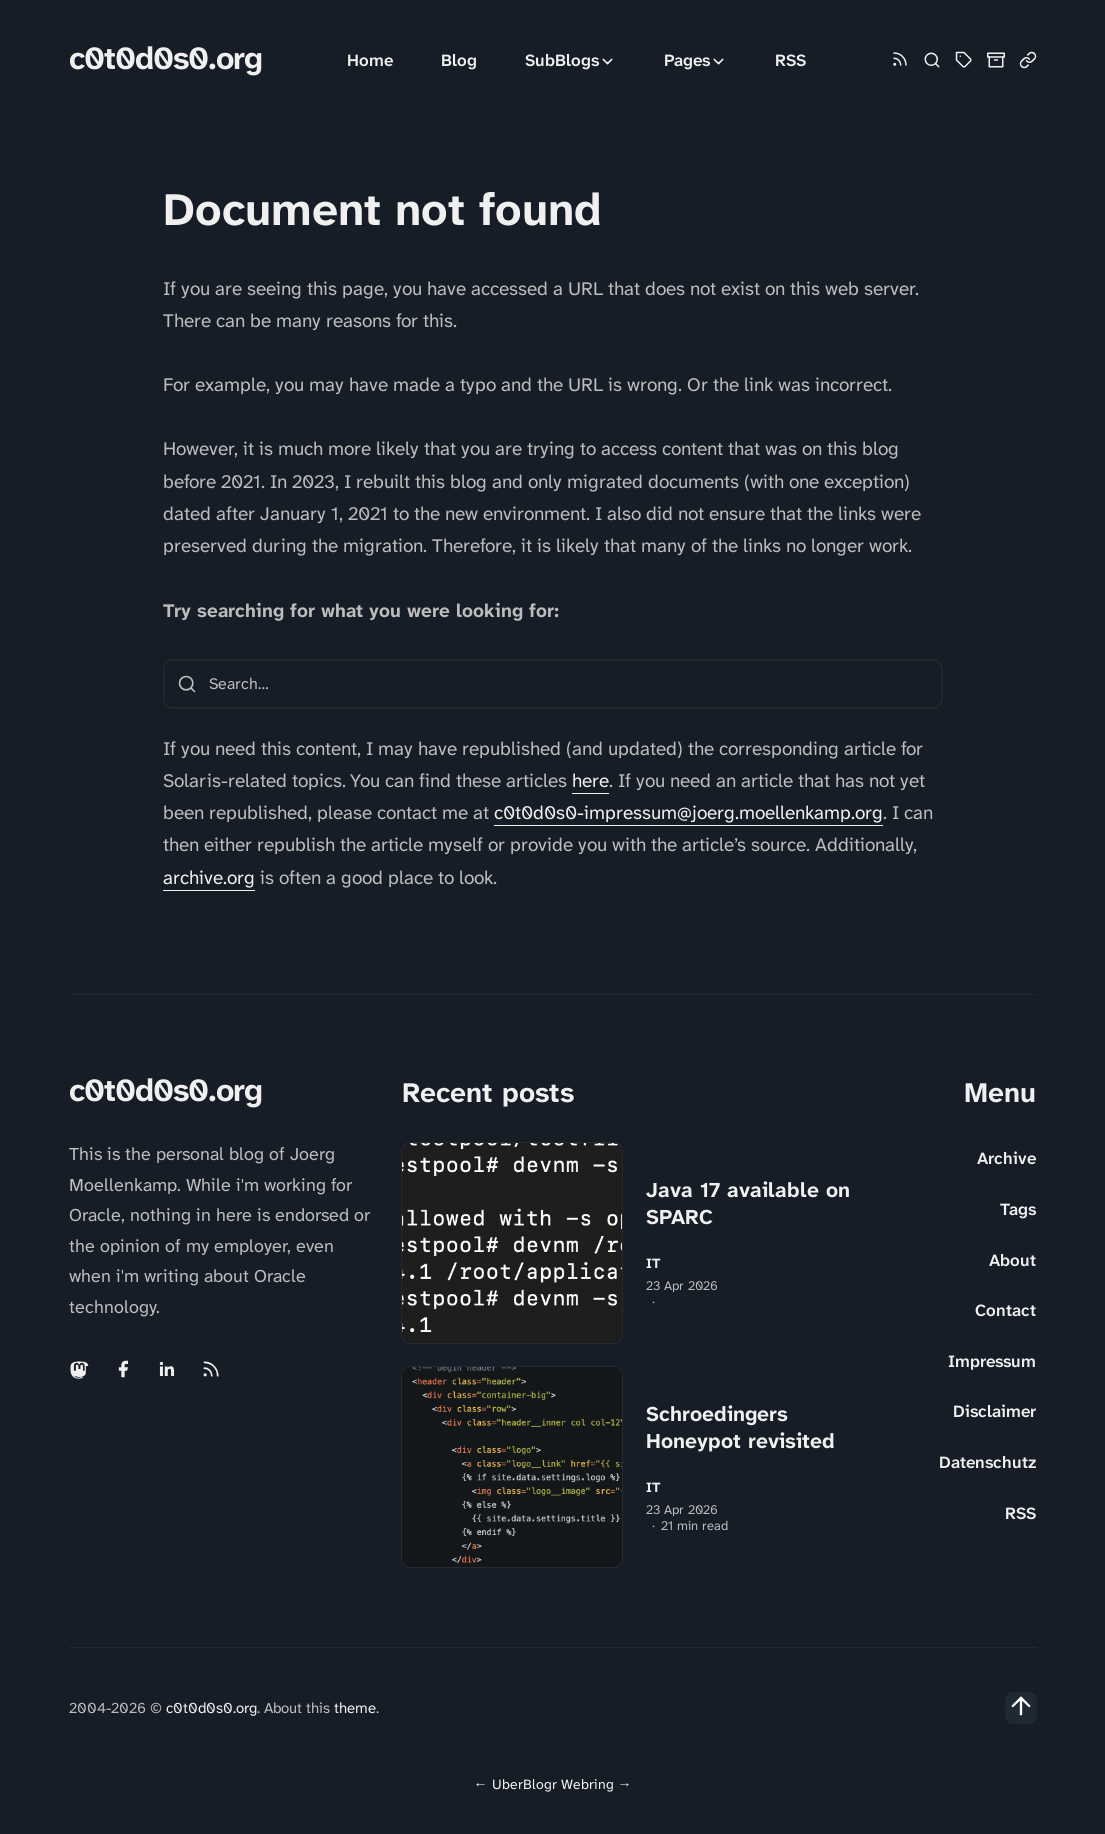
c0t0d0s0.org (165, 58)
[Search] (932, 60)
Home (370, 60)
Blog (459, 60)
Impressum (992, 1361)
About (1012, 1260)
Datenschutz (987, 1462)
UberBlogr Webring (553, 1784)
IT (653, 1263)
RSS (790, 60)
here (590, 780)
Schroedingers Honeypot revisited (740, 1427)
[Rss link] (900, 60)
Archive (1006, 1158)
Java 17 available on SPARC (748, 1203)
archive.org (209, 877)
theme (355, 1708)
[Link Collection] (1028, 60)
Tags (1018, 1209)
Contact (1005, 1310)
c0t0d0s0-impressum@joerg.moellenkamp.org (688, 812)
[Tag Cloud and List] (964, 60)
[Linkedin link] (167, 1369)
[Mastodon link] (81, 1369)
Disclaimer (994, 1411)
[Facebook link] (123, 1369)
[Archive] (996, 60)
